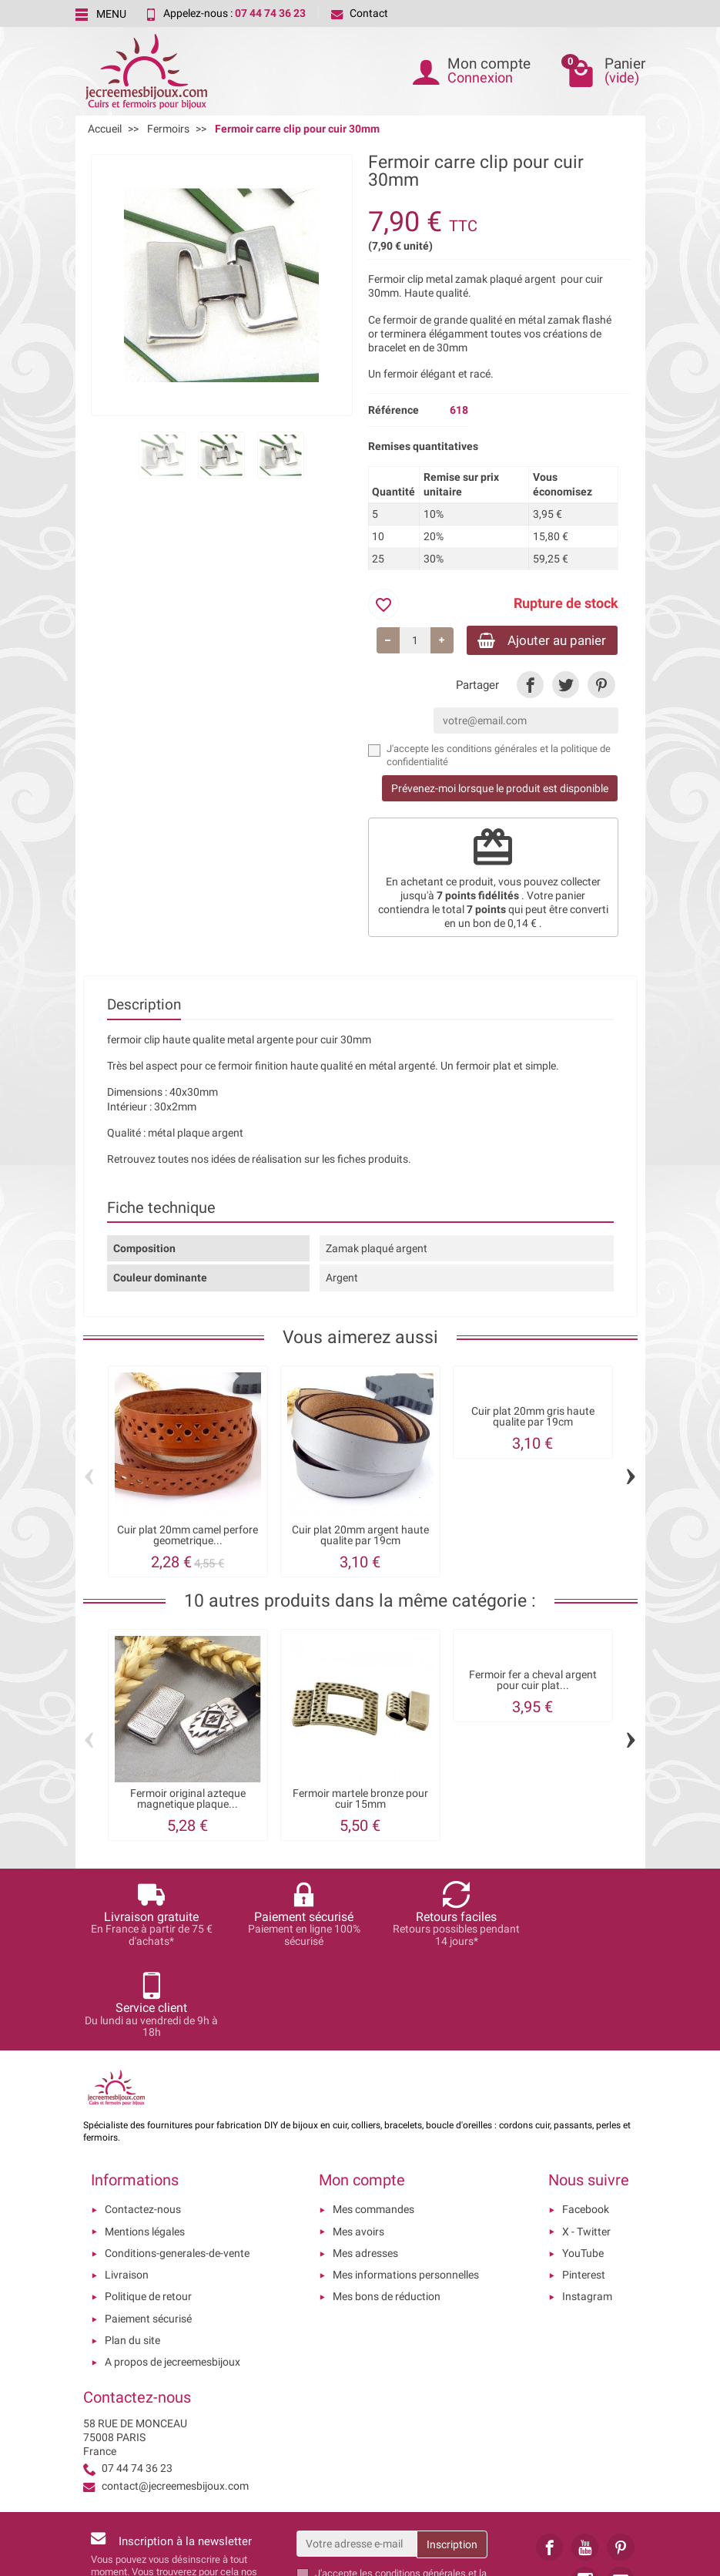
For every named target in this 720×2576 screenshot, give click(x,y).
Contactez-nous (143, 2120)
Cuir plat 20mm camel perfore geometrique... (187, 1537)
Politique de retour (148, 2208)
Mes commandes (373, 2120)
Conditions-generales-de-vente (177, 2164)
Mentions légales (145, 2142)
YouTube (583, 2164)
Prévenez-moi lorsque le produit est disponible (499, 790)
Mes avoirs (358, 2142)
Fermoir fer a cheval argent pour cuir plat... (533, 1682)
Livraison (127, 2186)
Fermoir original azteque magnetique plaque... (188, 1800)
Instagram (587, 2208)
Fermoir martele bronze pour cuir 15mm (360, 1800)
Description (144, 1007)
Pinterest (583, 2186)
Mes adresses (365, 2164)
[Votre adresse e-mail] (356, 2454)
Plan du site (132, 2251)
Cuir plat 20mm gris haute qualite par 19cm (532, 1418)
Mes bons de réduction (386, 2208)
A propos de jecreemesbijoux (172, 2273)
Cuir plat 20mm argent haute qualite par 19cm (360, 1537)
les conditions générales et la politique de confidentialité (401, 2490)
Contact (359, 13)
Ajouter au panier (535, 641)
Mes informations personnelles (406, 2186)
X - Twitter (586, 2142)
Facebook (585, 2120)
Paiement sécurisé (148, 2229)
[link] (530, 686)
